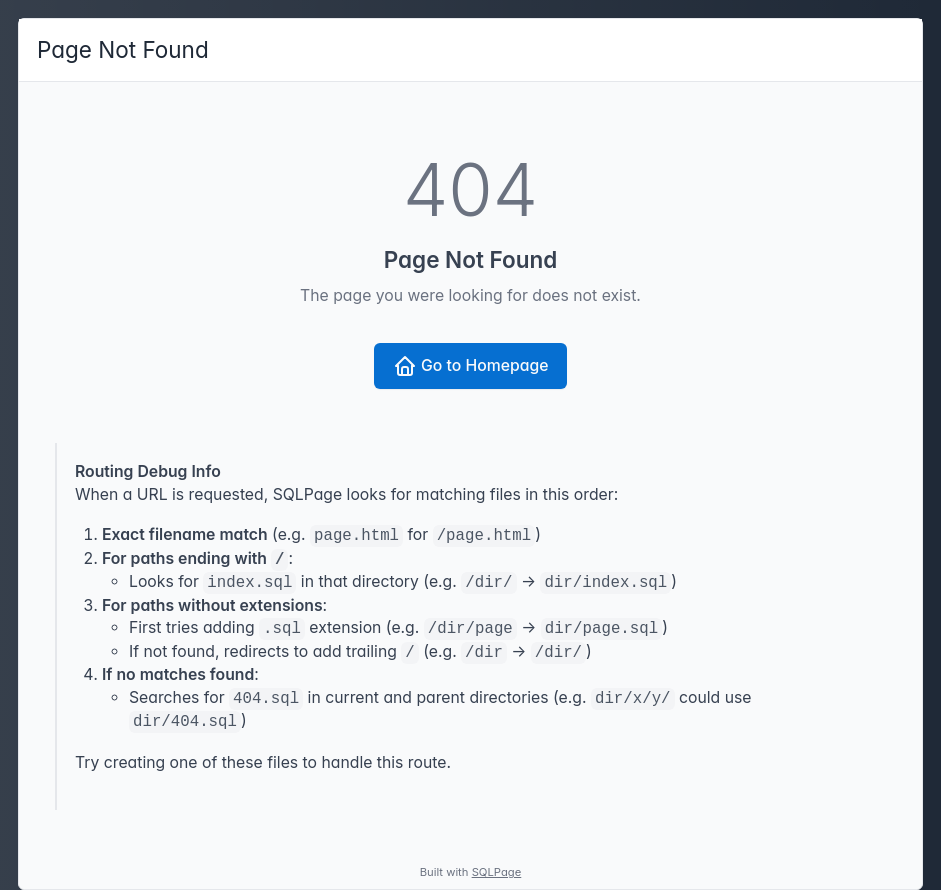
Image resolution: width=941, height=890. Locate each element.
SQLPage (497, 872)
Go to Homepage (471, 366)
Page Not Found (123, 49)
